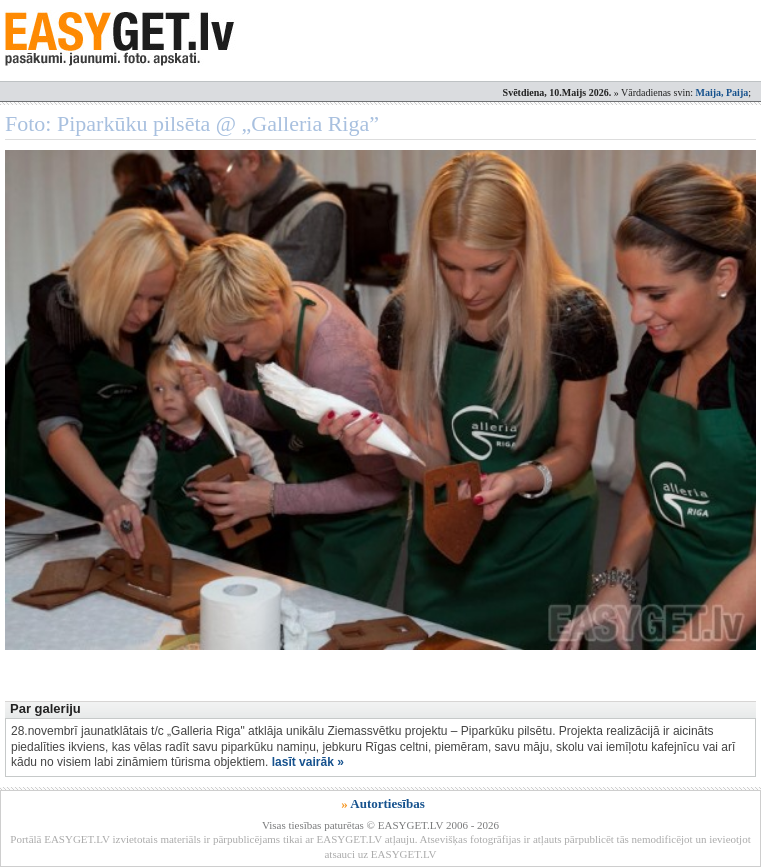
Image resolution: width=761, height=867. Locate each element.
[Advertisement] (369, 641)
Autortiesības (387, 803)
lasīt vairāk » (308, 762)
